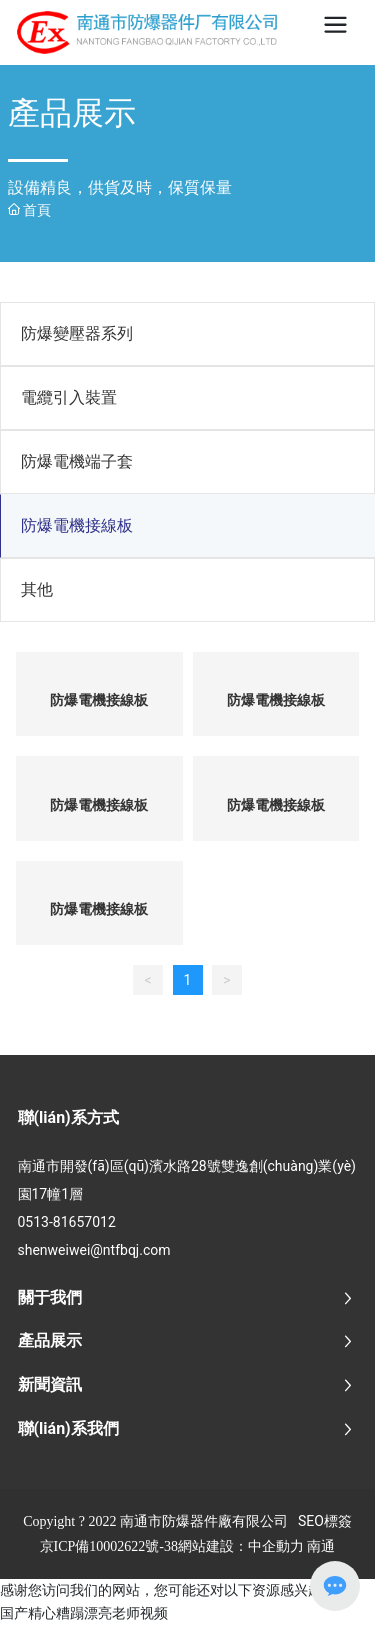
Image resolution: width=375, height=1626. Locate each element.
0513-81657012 (67, 1222)
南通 (321, 1546)
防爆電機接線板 (77, 525)
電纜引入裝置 (69, 397)
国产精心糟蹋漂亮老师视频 (84, 1613)
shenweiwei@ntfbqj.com (94, 1250)
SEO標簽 (325, 1521)
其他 (37, 589)
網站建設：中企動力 (241, 1546)
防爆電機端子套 (77, 461)
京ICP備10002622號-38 (109, 1546)
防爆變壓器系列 (77, 333)
